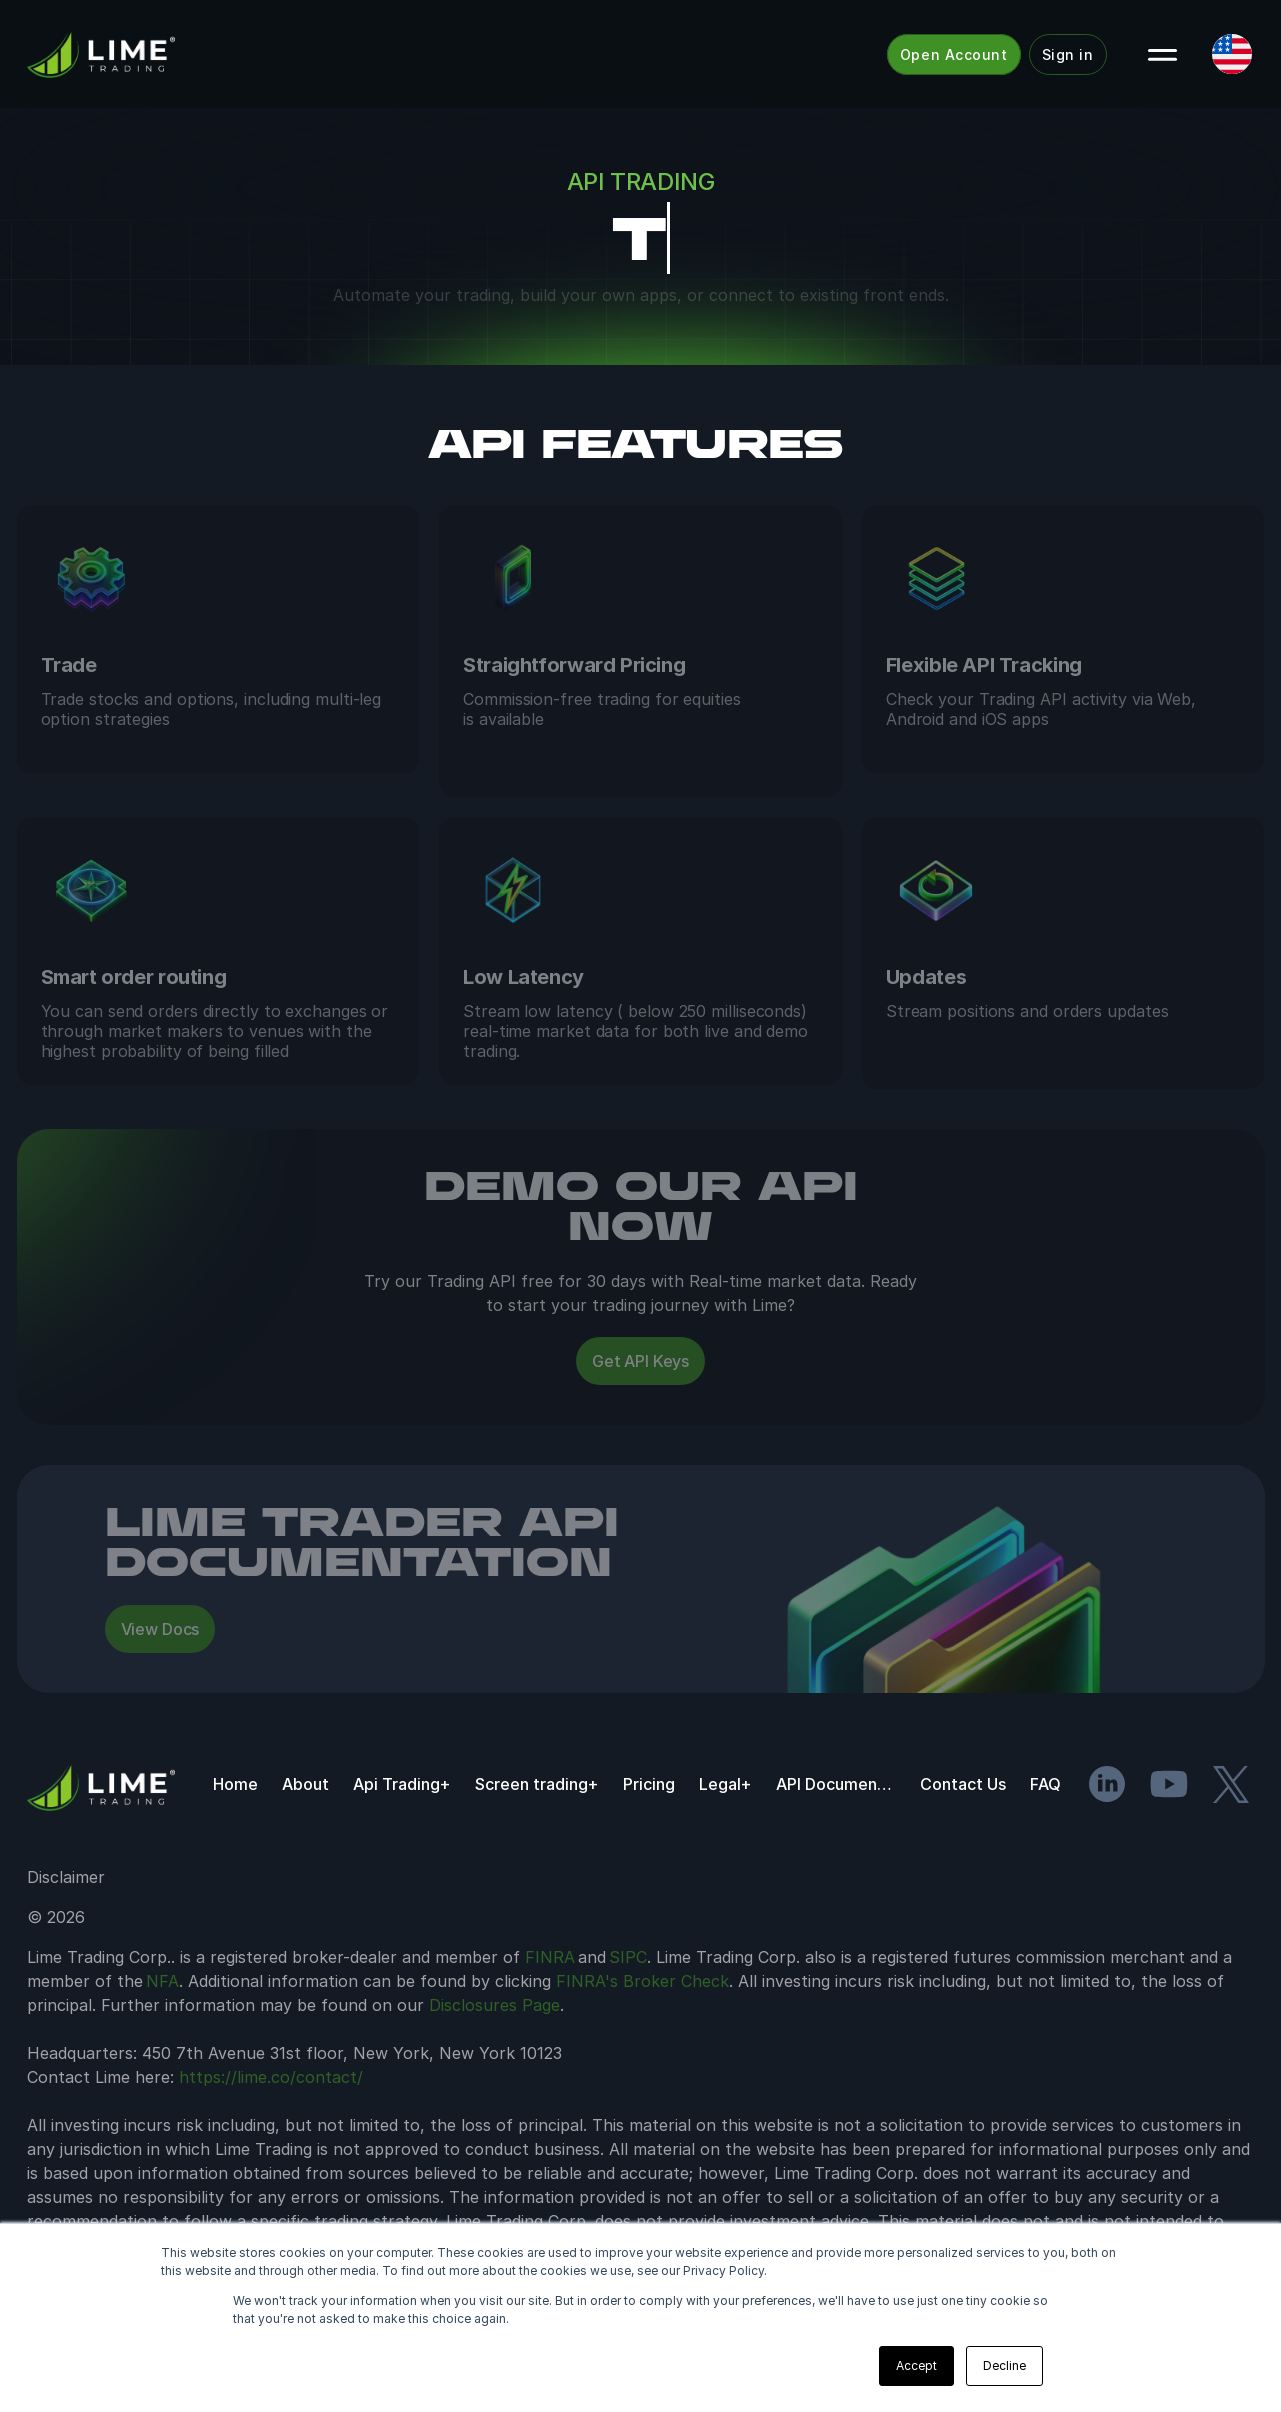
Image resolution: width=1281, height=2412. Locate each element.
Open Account (954, 54)
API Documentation (836, 1843)
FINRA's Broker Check (642, 2040)
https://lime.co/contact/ (271, 2136)
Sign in (1068, 54)
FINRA (550, 2016)
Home (235, 1843)
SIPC (628, 2016)
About (305, 1843)
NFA (162, 2040)
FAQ (1045, 1843)
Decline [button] (1004, 2365)
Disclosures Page (494, 2064)
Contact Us (963, 1843)
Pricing (649, 1843)
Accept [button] (916, 2365)
